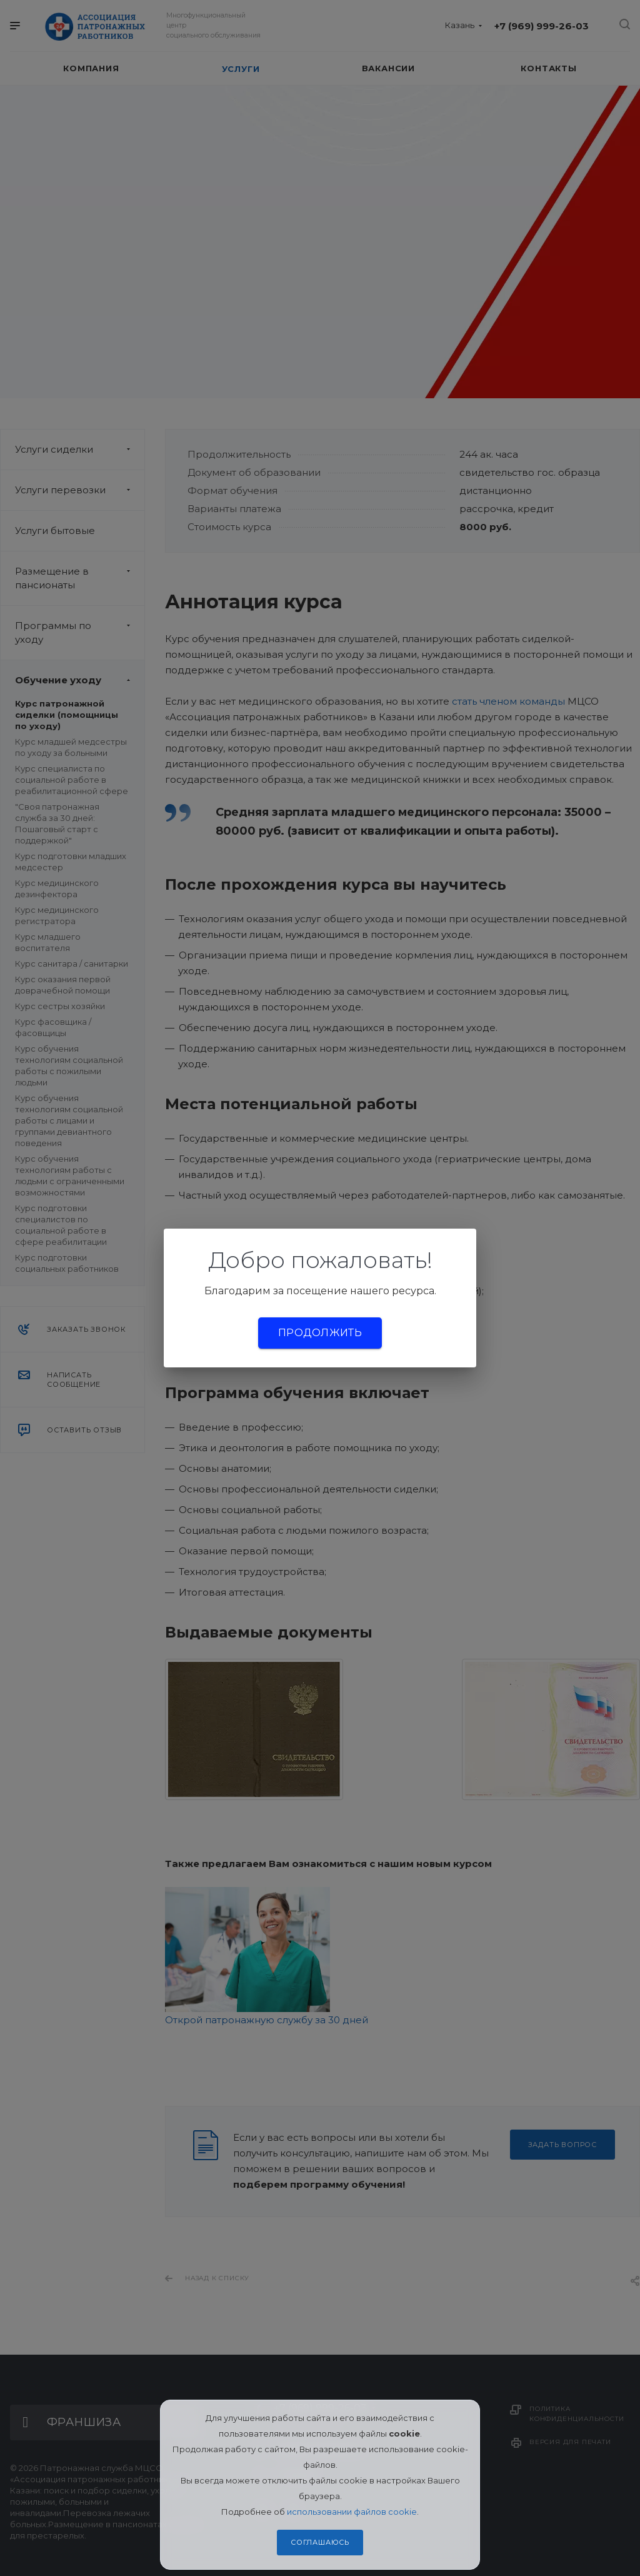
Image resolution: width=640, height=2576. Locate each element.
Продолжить (320, 1333)
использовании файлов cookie (352, 2512)
